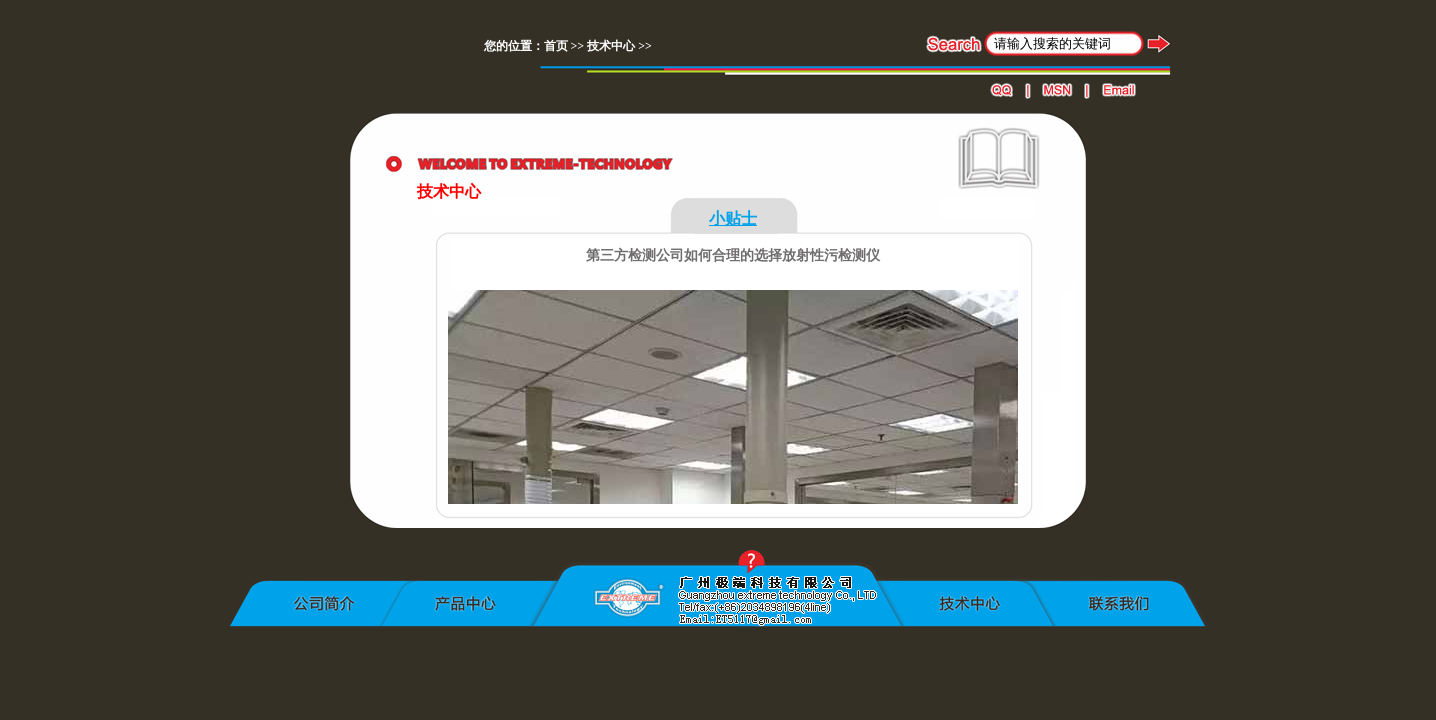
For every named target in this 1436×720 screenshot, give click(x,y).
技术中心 (611, 46)
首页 (556, 46)
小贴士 (733, 218)
